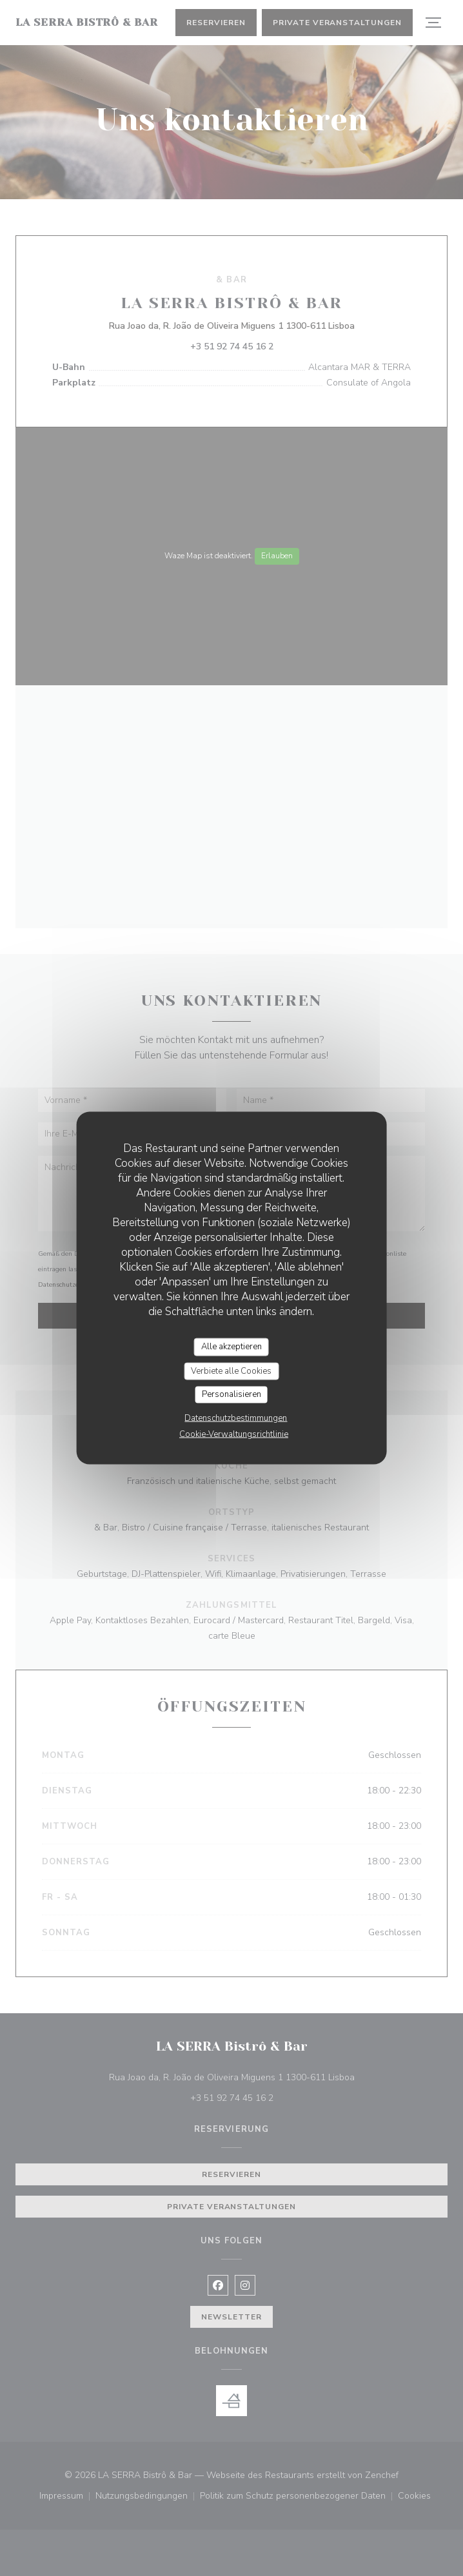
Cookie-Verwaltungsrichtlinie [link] (233, 1433)
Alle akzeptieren (231, 1346)
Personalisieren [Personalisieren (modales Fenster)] (231, 1394)
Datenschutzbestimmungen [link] (235, 1417)
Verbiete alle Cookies (231, 1370)
